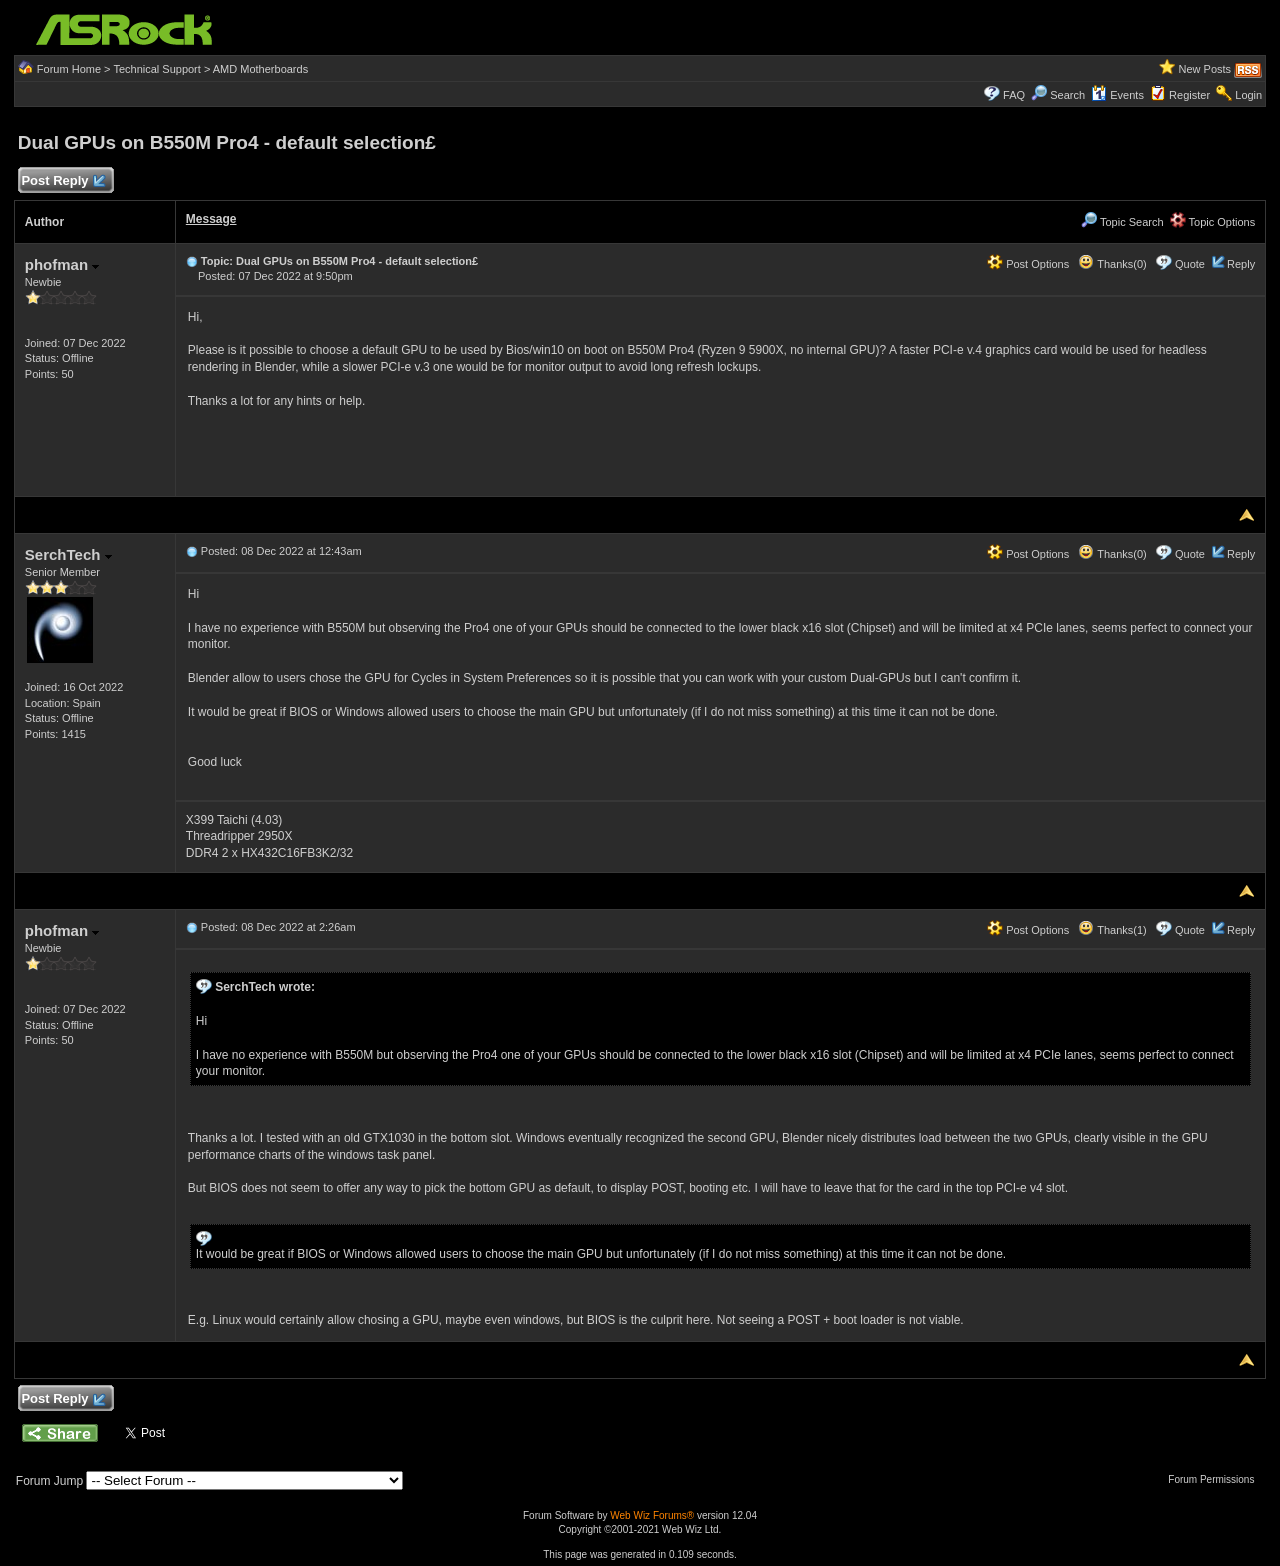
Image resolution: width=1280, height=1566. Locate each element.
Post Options (1028, 264)
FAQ (1014, 95)
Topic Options (1213, 222)
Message (211, 219)
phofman (62, 264)
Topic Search (1122, 222)
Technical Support (156, 69)
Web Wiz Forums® (652, 1515)
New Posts (1205, 69)
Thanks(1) (1112, 930)
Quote (1190, 264)
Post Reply (63, 181)
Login (1248, 95)
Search (1067, 95)
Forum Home (69, 69)
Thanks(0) (1112, 264)
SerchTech (68, 554)
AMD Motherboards (260, 69)
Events (1117, 95)
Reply (1241, 264)
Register (1189, 95)
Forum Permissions (1216, 1479)
